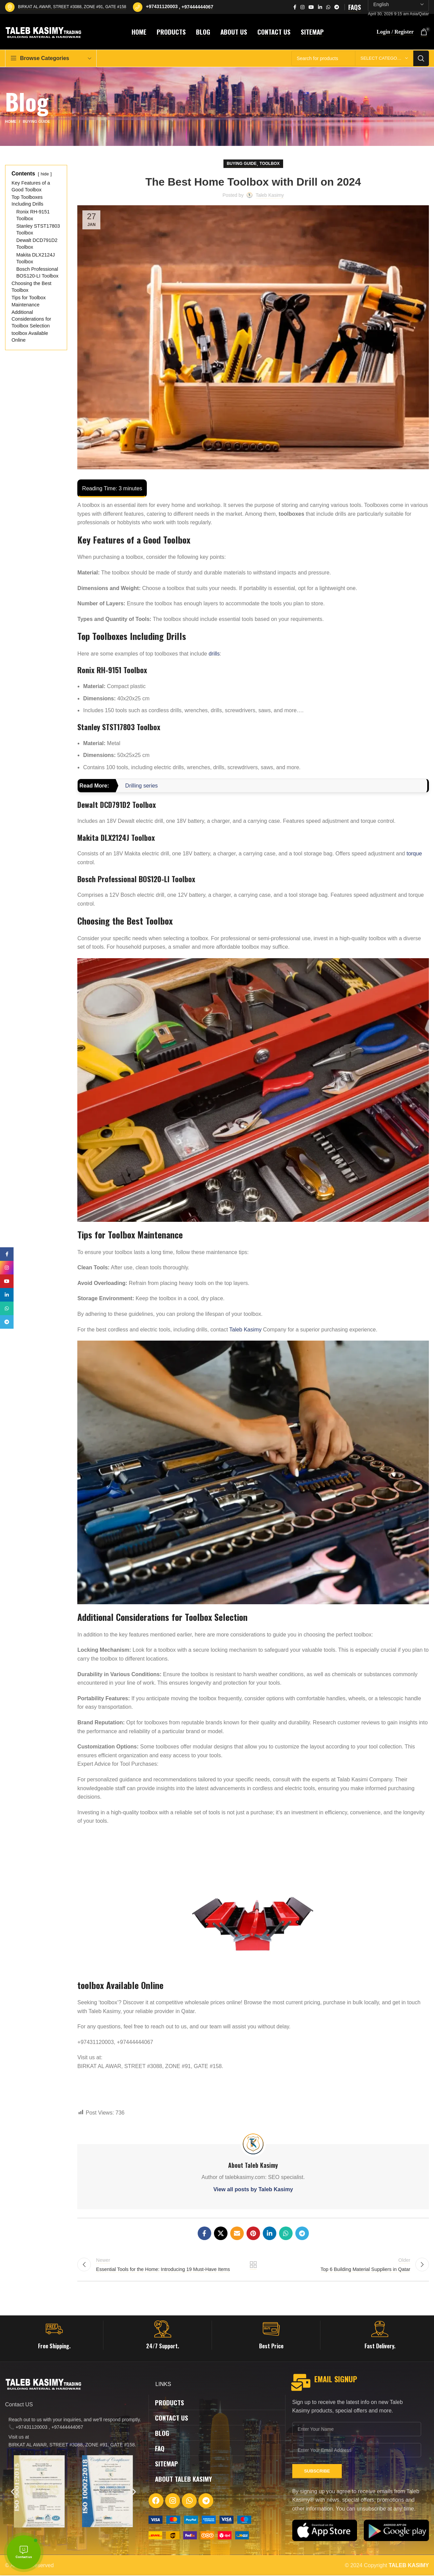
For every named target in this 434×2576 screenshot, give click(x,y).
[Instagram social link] (302, 7)
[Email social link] (237, 2233)
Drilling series (141, 786)
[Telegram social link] (336, 7)
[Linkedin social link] (320, 7)
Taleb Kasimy (245, 1329)
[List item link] (73, 2423)
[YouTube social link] (311, 7)
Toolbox (270, 163)
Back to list (253, 2265)
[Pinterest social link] (253, 2233)
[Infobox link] (54, 2335)
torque (414, 853)
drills (214, 654)
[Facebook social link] (294, 7)
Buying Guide (36, 121)
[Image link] (200, 2520)
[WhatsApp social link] (328, 7)
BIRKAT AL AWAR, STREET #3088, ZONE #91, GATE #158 (72, 6)
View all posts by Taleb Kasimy (253, 2189)
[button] (12, 2492)
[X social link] (221, 2233)
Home (10, 121)
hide (45, 173)
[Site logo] (44, 31)
